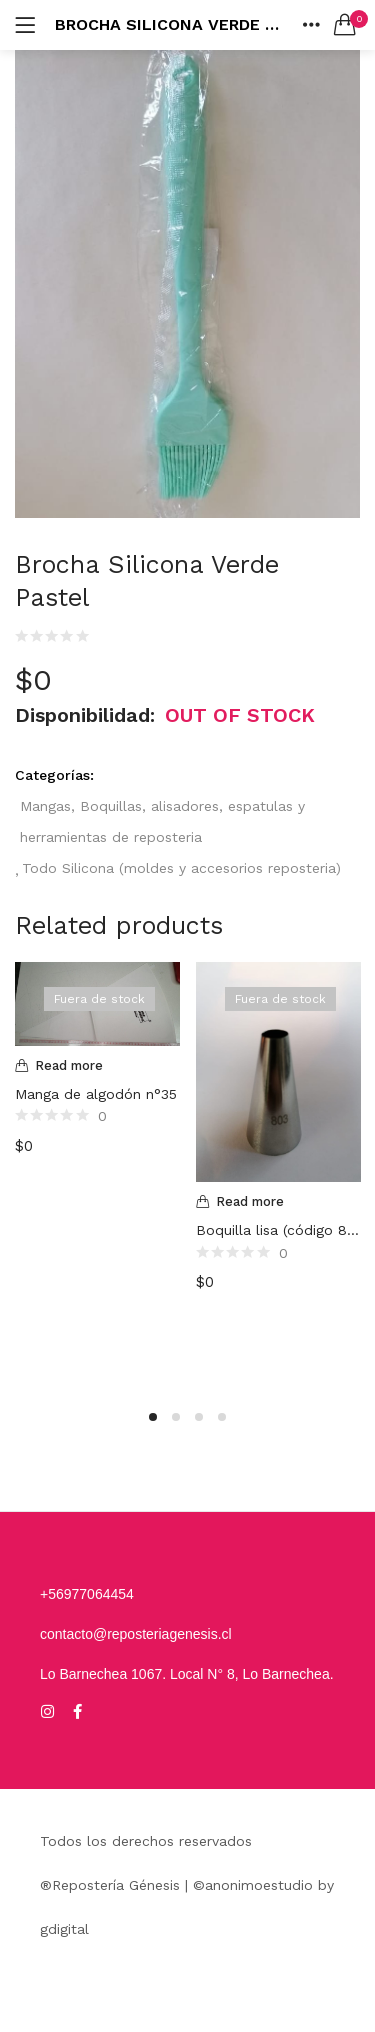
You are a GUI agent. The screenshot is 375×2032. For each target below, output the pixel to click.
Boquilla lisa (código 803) (278, 1230)
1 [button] (153, 1417)
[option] (97, 1172)
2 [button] (176, 1417)
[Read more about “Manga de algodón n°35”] (97, 1066)
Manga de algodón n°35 (96, 1094)
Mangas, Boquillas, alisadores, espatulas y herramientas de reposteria (162, 821)
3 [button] (199, 1417)
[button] (345, 25)
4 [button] (222, 1417)
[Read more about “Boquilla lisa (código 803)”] (278, 1202)
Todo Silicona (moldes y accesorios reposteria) (181, 868)
